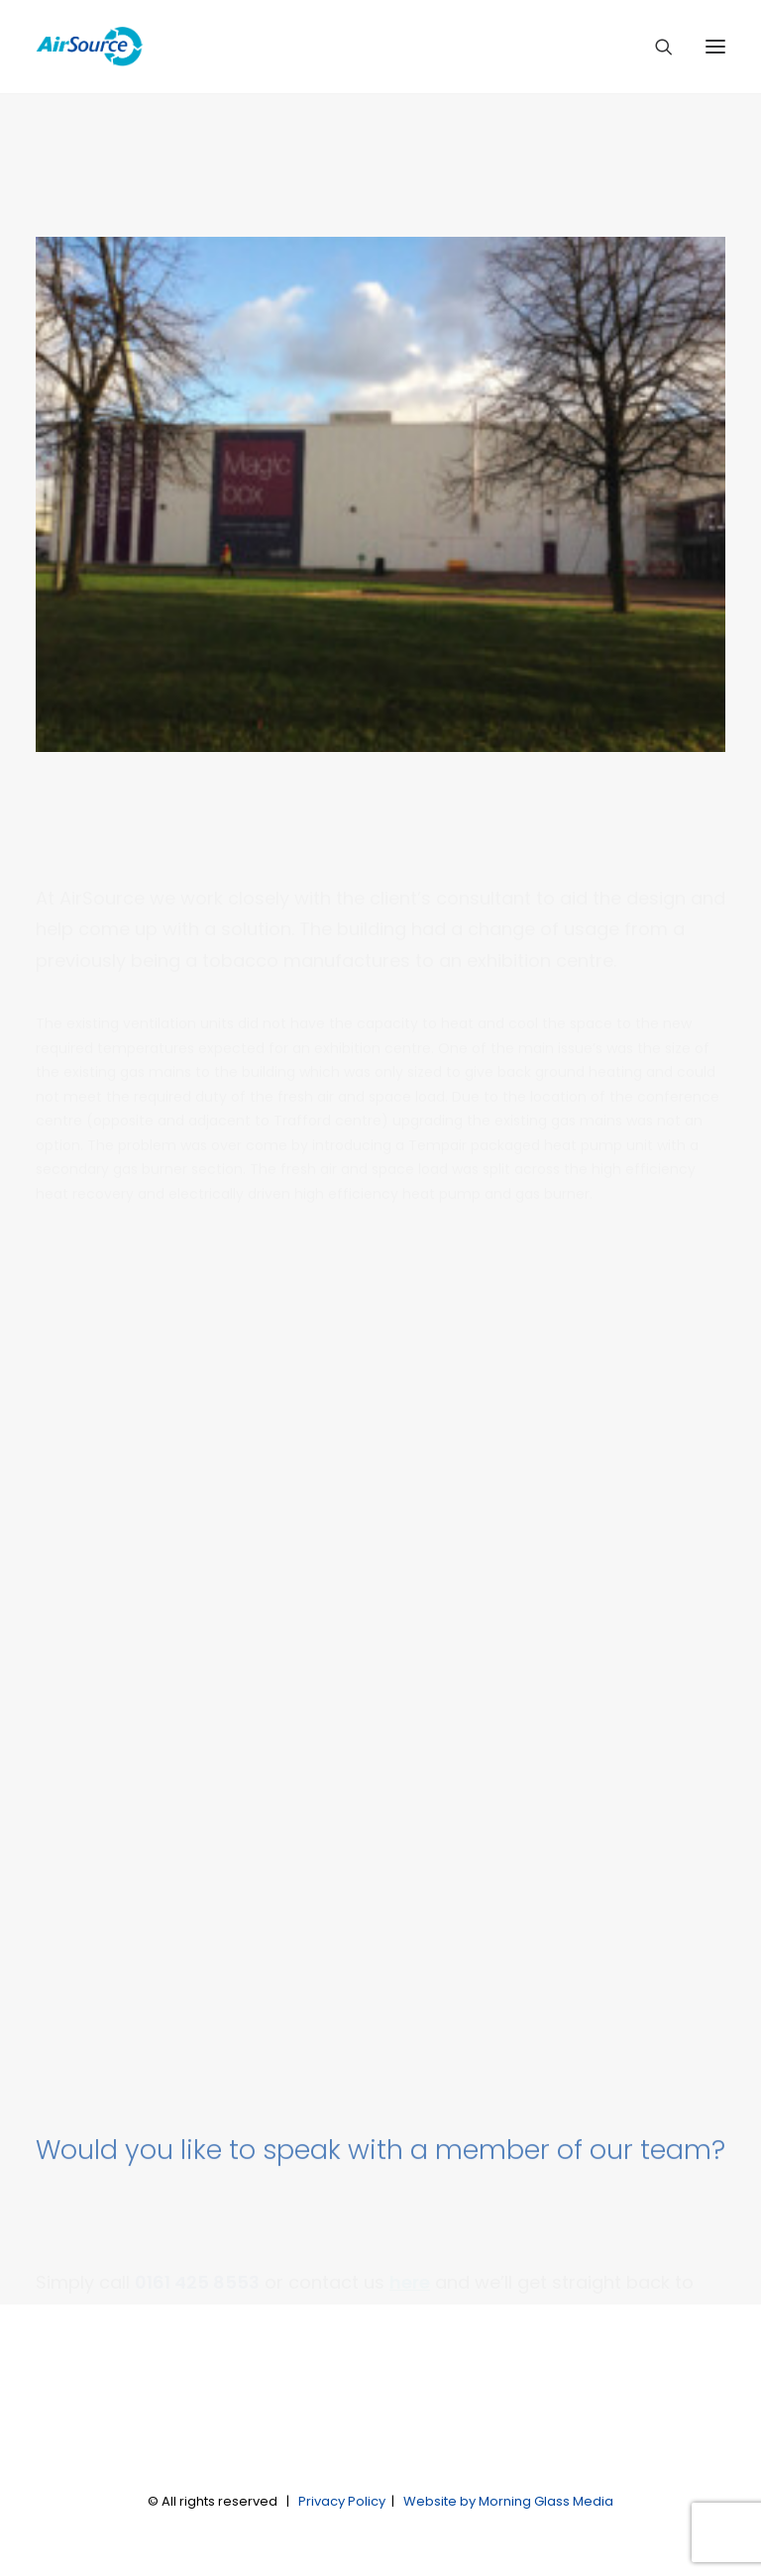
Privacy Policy (341, 2501)
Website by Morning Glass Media (508, 2501)
